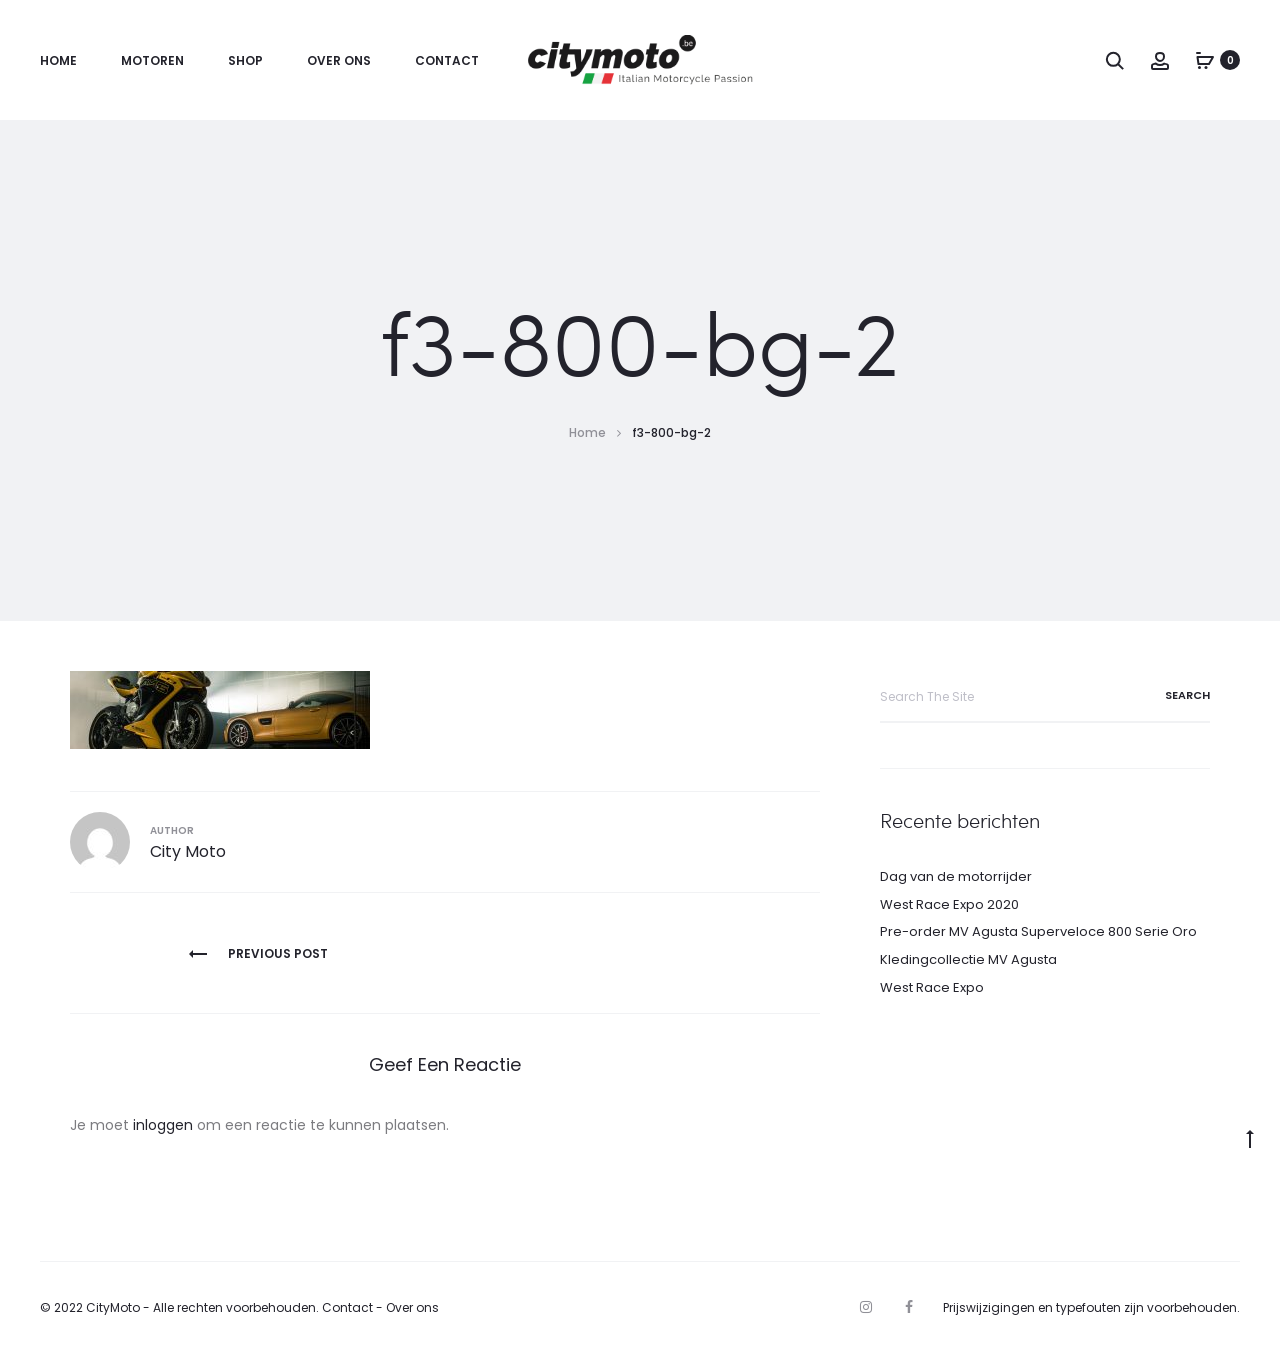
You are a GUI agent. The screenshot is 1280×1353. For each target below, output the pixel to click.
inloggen (163, 1125)
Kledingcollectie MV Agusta (968, 959)
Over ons (339, 60)
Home (58, 60)
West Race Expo (932, 987)
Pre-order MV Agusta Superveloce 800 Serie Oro (1038, 931)
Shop (245, 60)
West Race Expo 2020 (949, 904)
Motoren (152, 60)
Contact (447, 60)
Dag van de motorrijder (956, 876)
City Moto (188, 851)
